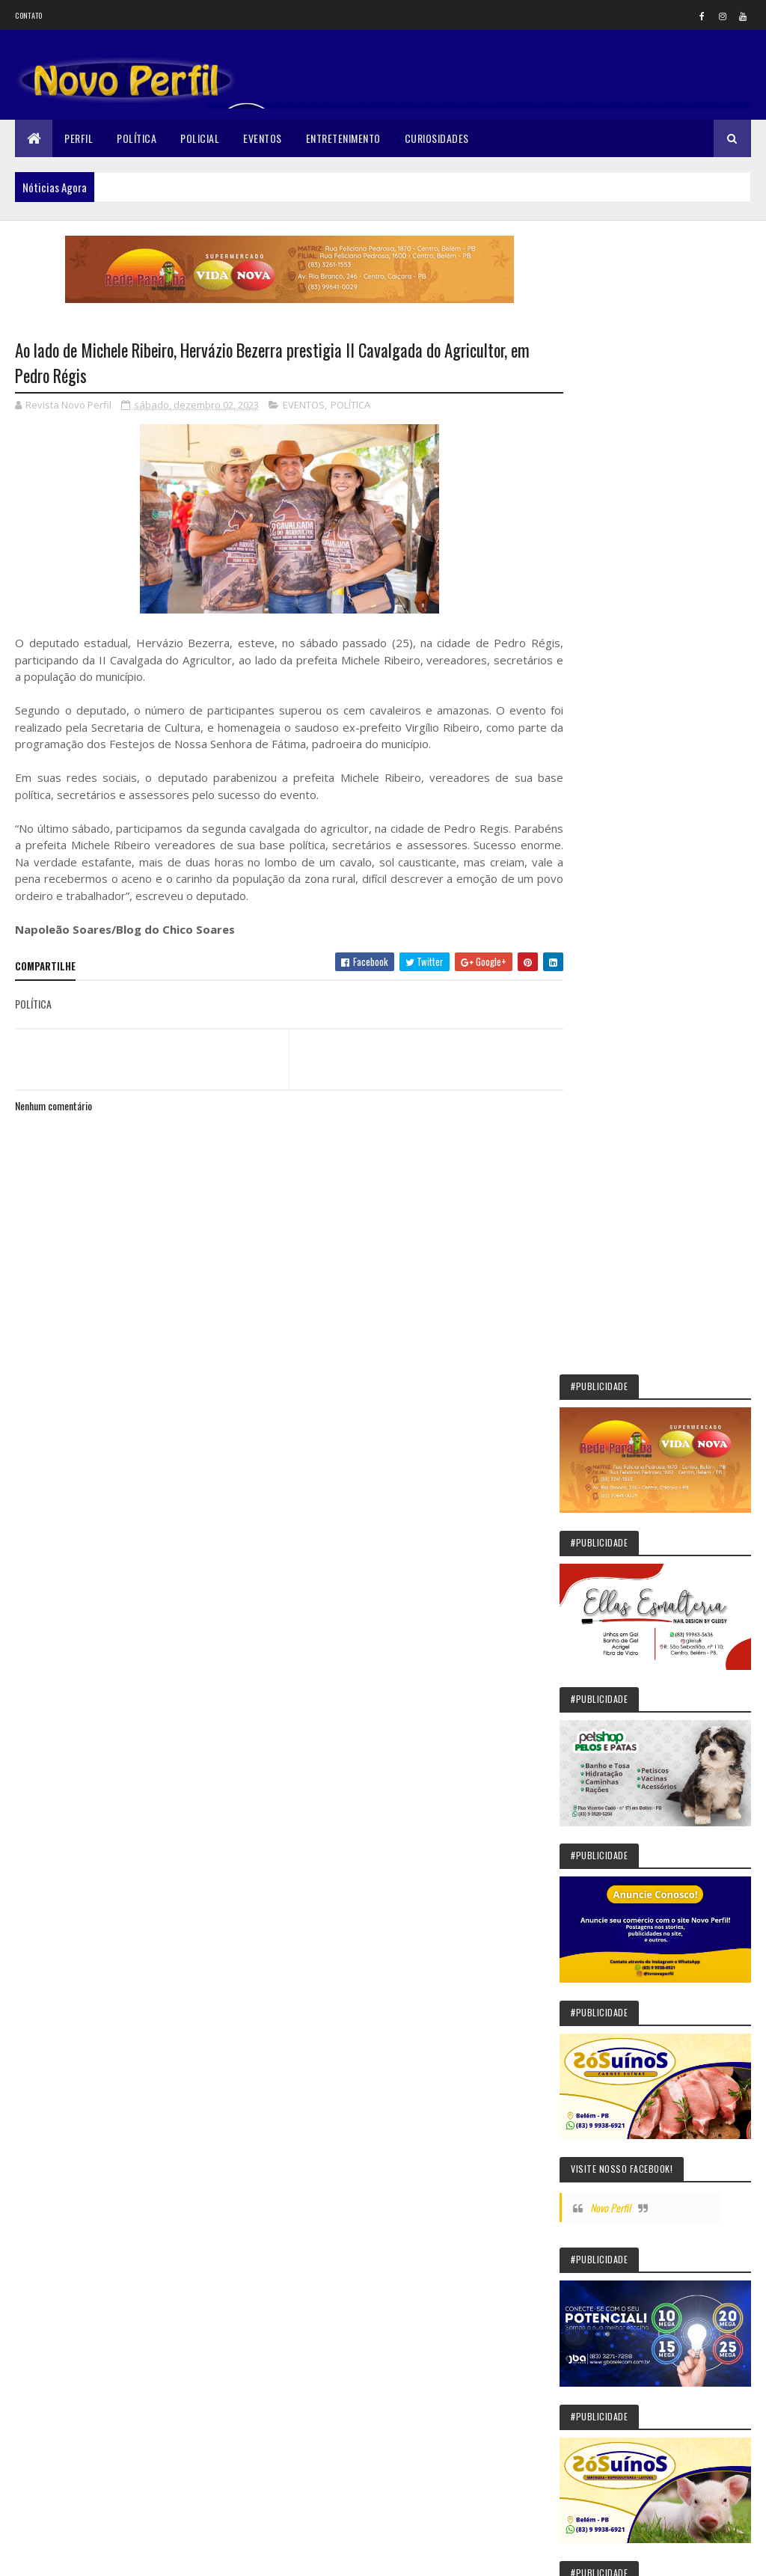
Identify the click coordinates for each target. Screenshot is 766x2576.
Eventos (262, 138)
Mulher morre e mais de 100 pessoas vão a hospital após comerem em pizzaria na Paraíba (658, 2264)
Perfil (78, 138)
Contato (28, 15)
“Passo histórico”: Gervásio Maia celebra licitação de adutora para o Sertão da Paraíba (657, 1862)
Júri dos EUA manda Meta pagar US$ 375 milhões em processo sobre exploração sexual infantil (658, 1635)
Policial (199, 138)
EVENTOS (304, 405)
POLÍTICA (350, 405)
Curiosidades (437, 138)
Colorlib (72, 2555)
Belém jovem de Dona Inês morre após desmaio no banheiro (693, 1792)
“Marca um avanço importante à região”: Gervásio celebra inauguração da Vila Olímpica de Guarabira (664, 2194)
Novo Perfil (632, 1015)
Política (136, 138)
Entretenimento (343, 138)
